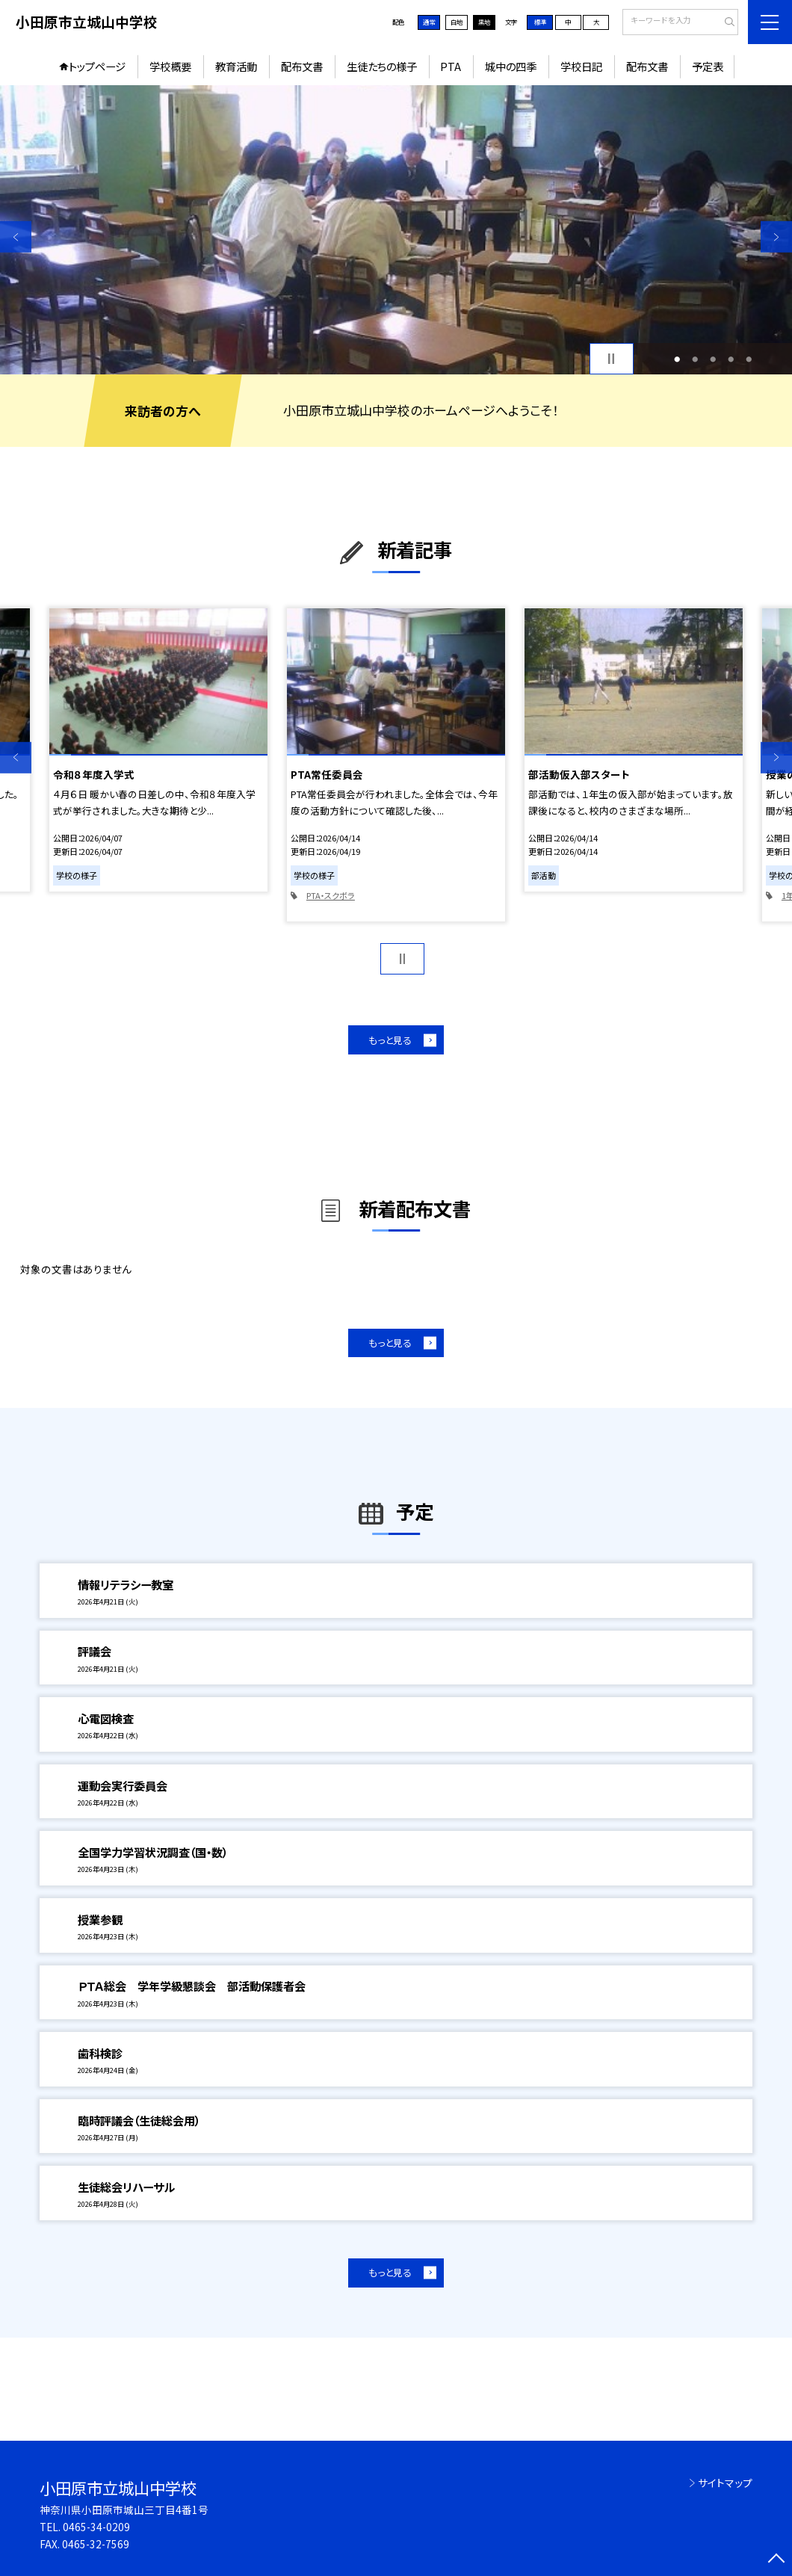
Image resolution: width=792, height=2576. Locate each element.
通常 (429, 21)
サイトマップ (725, 2482)
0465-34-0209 (96, 2526)
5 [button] (749, 358)
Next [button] (776, 237)
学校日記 (581, 66)
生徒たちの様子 (382, 66)
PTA (450, 66)
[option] (396, 229)
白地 (456, 21)
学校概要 (170, 66)
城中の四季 (510, 66)
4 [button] (731, 358)
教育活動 (236, 66)
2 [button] (695, 358)
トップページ (97, 66)
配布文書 (302, 66)
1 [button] (677, 358)
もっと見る (390, 1040)
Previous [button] (15, 237)
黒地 (484, 21)
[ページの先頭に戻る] (776, 2560)
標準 (540, 21)
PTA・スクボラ (330, 895)
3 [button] (713, 358)
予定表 (707, 66)
